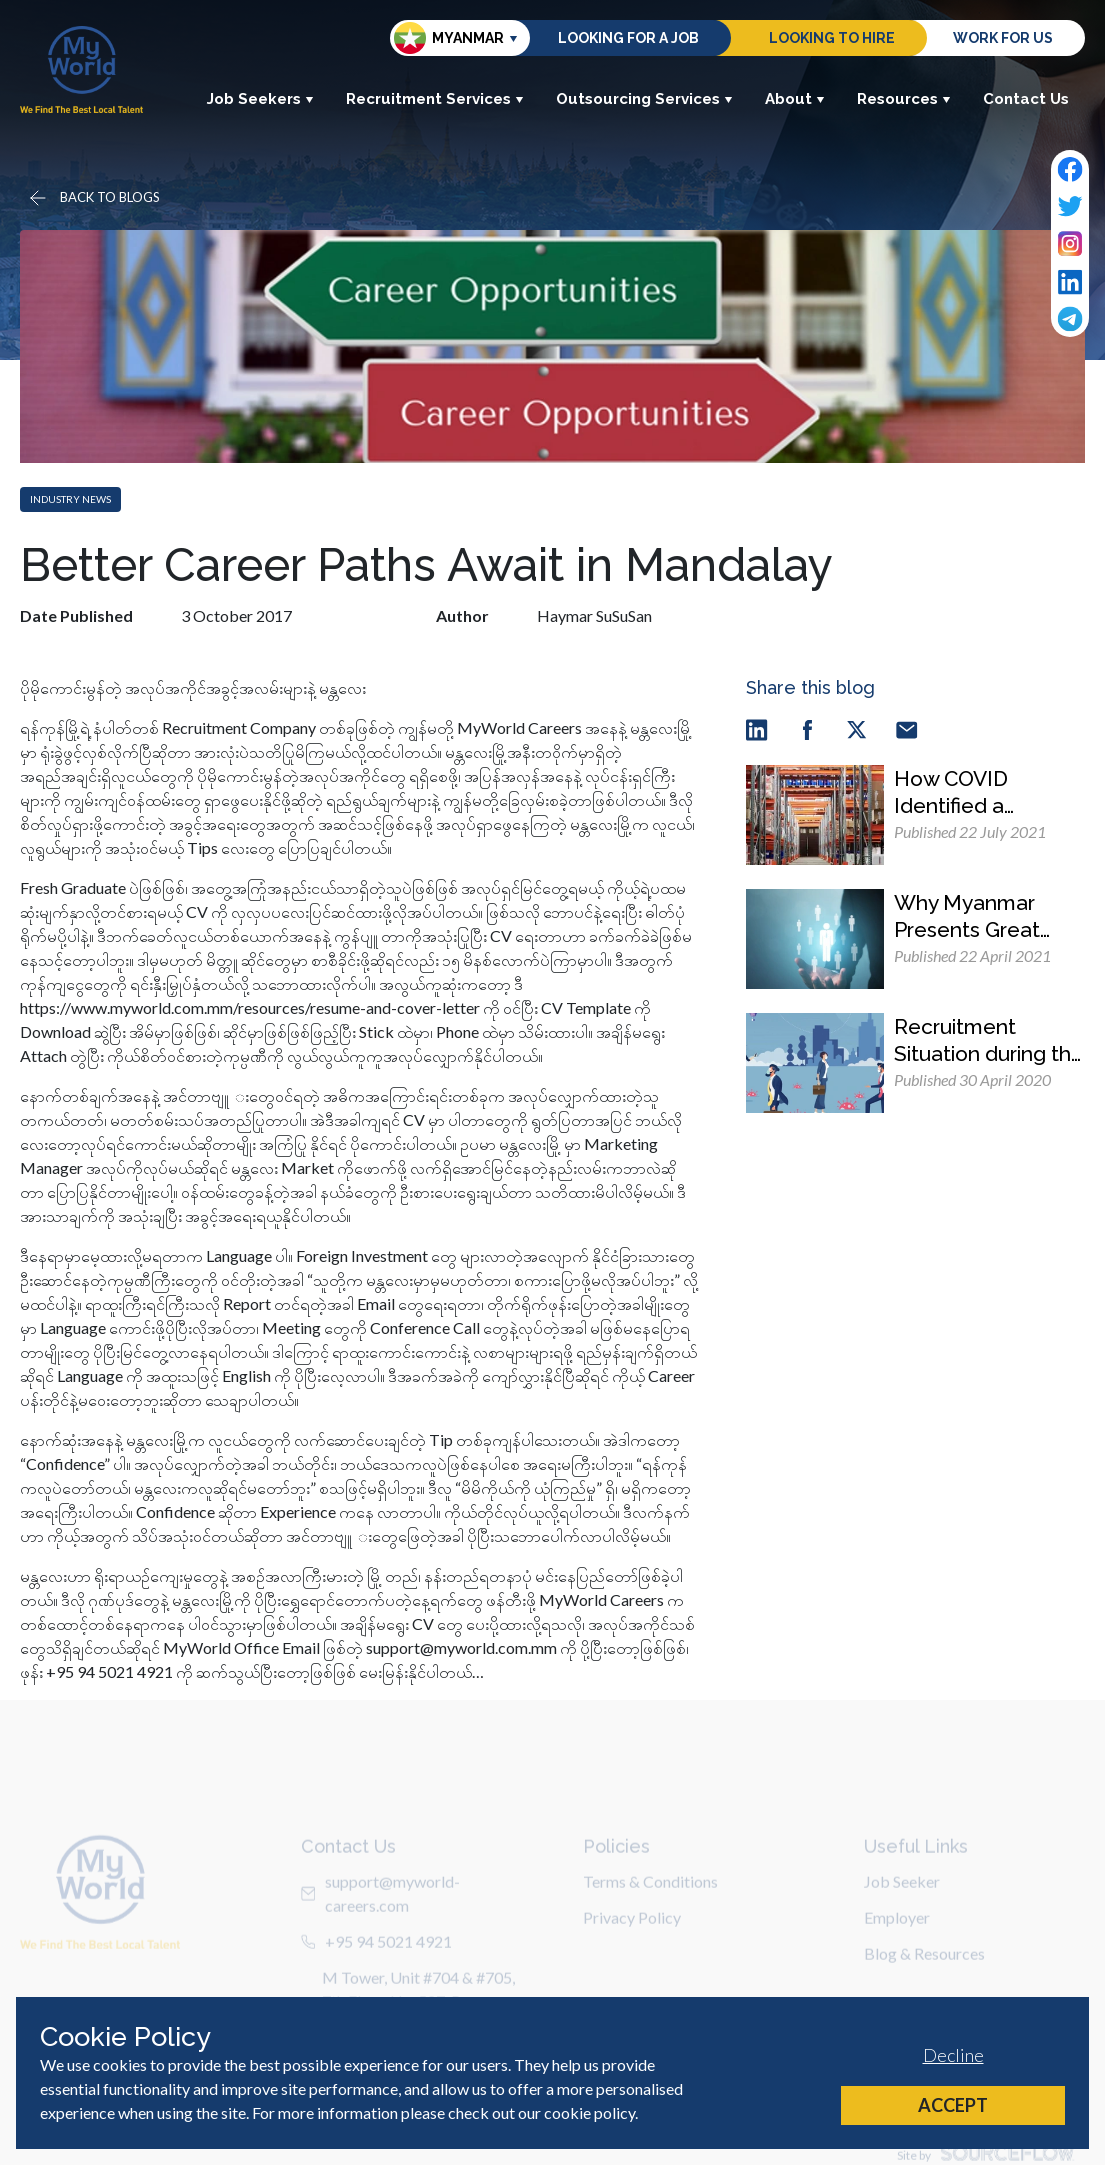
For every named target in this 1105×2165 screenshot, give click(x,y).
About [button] (795, 99)
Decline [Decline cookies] (953, 2055)
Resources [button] (904, 99)
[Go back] (93, 198)
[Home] (81, 69)
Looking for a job (628, 38)
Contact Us (1026, 99)
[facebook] (807, 728)
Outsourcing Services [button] (644, 99)
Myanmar (449, 38)
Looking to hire (832, 38)
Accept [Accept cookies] (953, 2105)
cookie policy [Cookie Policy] (589, 2112)
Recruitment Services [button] (435, 99)
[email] (907, 728)
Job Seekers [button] (260, 99)
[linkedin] (757, 728)
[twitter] (857, 728)
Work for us (1003, 38)
